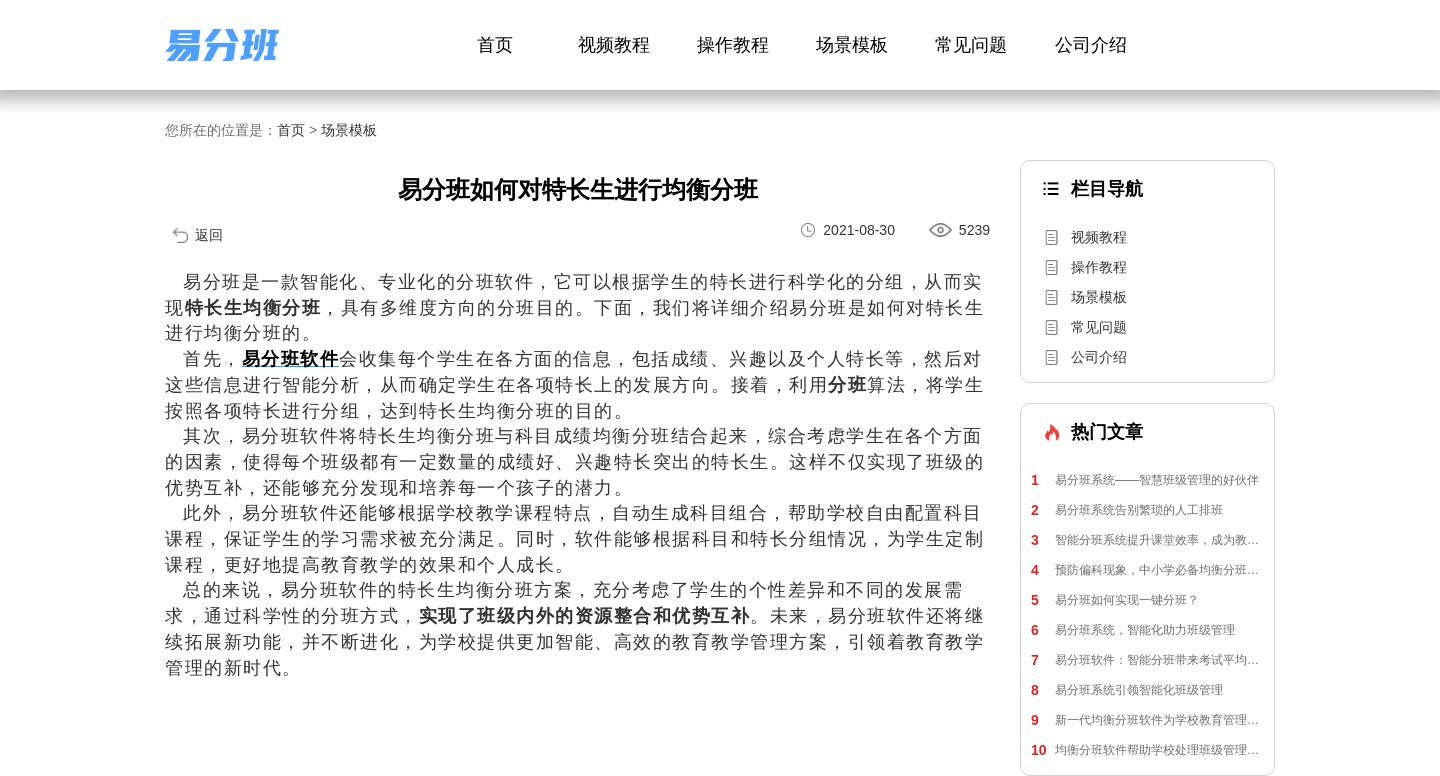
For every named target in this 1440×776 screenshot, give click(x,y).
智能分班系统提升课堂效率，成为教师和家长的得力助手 (1147, 540)
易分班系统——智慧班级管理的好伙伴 (1145, 480)
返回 (209, 235)
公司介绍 (1091, 45)
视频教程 (614, 45)
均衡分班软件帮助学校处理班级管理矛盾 (1147, 750)
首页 (495, 45)
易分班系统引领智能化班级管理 (1127, 690)
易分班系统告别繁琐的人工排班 (1127, 510)
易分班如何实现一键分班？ (1115, 600)
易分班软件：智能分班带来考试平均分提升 (1147, 660)
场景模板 (852, 45)
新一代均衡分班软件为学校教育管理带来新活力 (1147, 720)
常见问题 (971, 45)
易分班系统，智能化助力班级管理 (1133, 630)
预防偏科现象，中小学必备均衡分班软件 (1147, 570)
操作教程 (733, 45)
